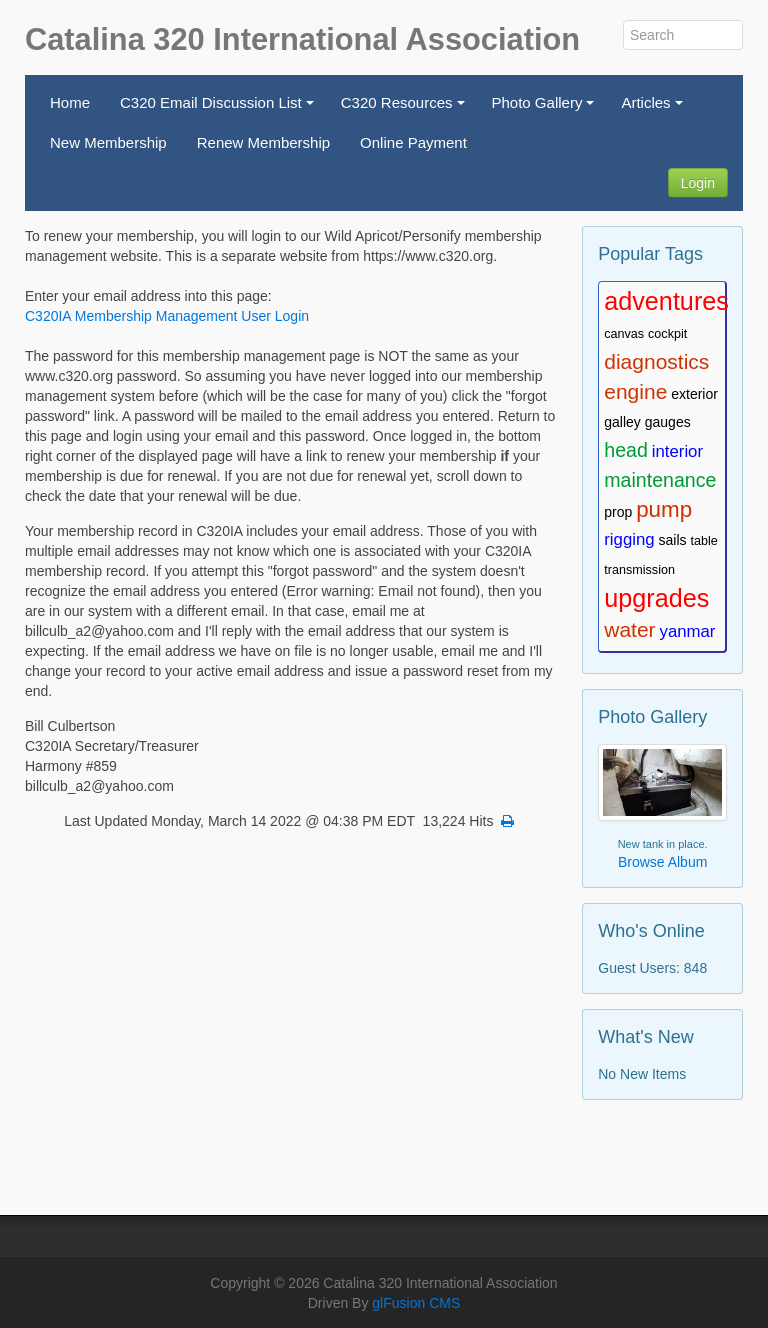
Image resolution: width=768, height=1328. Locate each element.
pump (664, 509)
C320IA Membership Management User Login (167, 316)
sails (673, 540)
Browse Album (662, 862)
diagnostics (656, 361)
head (626, 450)
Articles (654, 108)
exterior (694, 394)
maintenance (660, 480)
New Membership (108, 142)
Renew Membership (263, 142)
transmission (639, 570)
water (629, 629)
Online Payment (413, 142)
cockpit (667, 334)
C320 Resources (405, 108)
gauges (668, 422)
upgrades (656, 598)
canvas (624, 334)
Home (70, 102)
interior (677, 451)
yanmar (688, 631)
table (703, 541)
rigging (629, 539)
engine (635, 391)
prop (618, 512)
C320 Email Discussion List (219, 108)
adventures (666, 301)
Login (698, 183)
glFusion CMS (416, 1303)
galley (622, 422)
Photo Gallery (546, 108)
